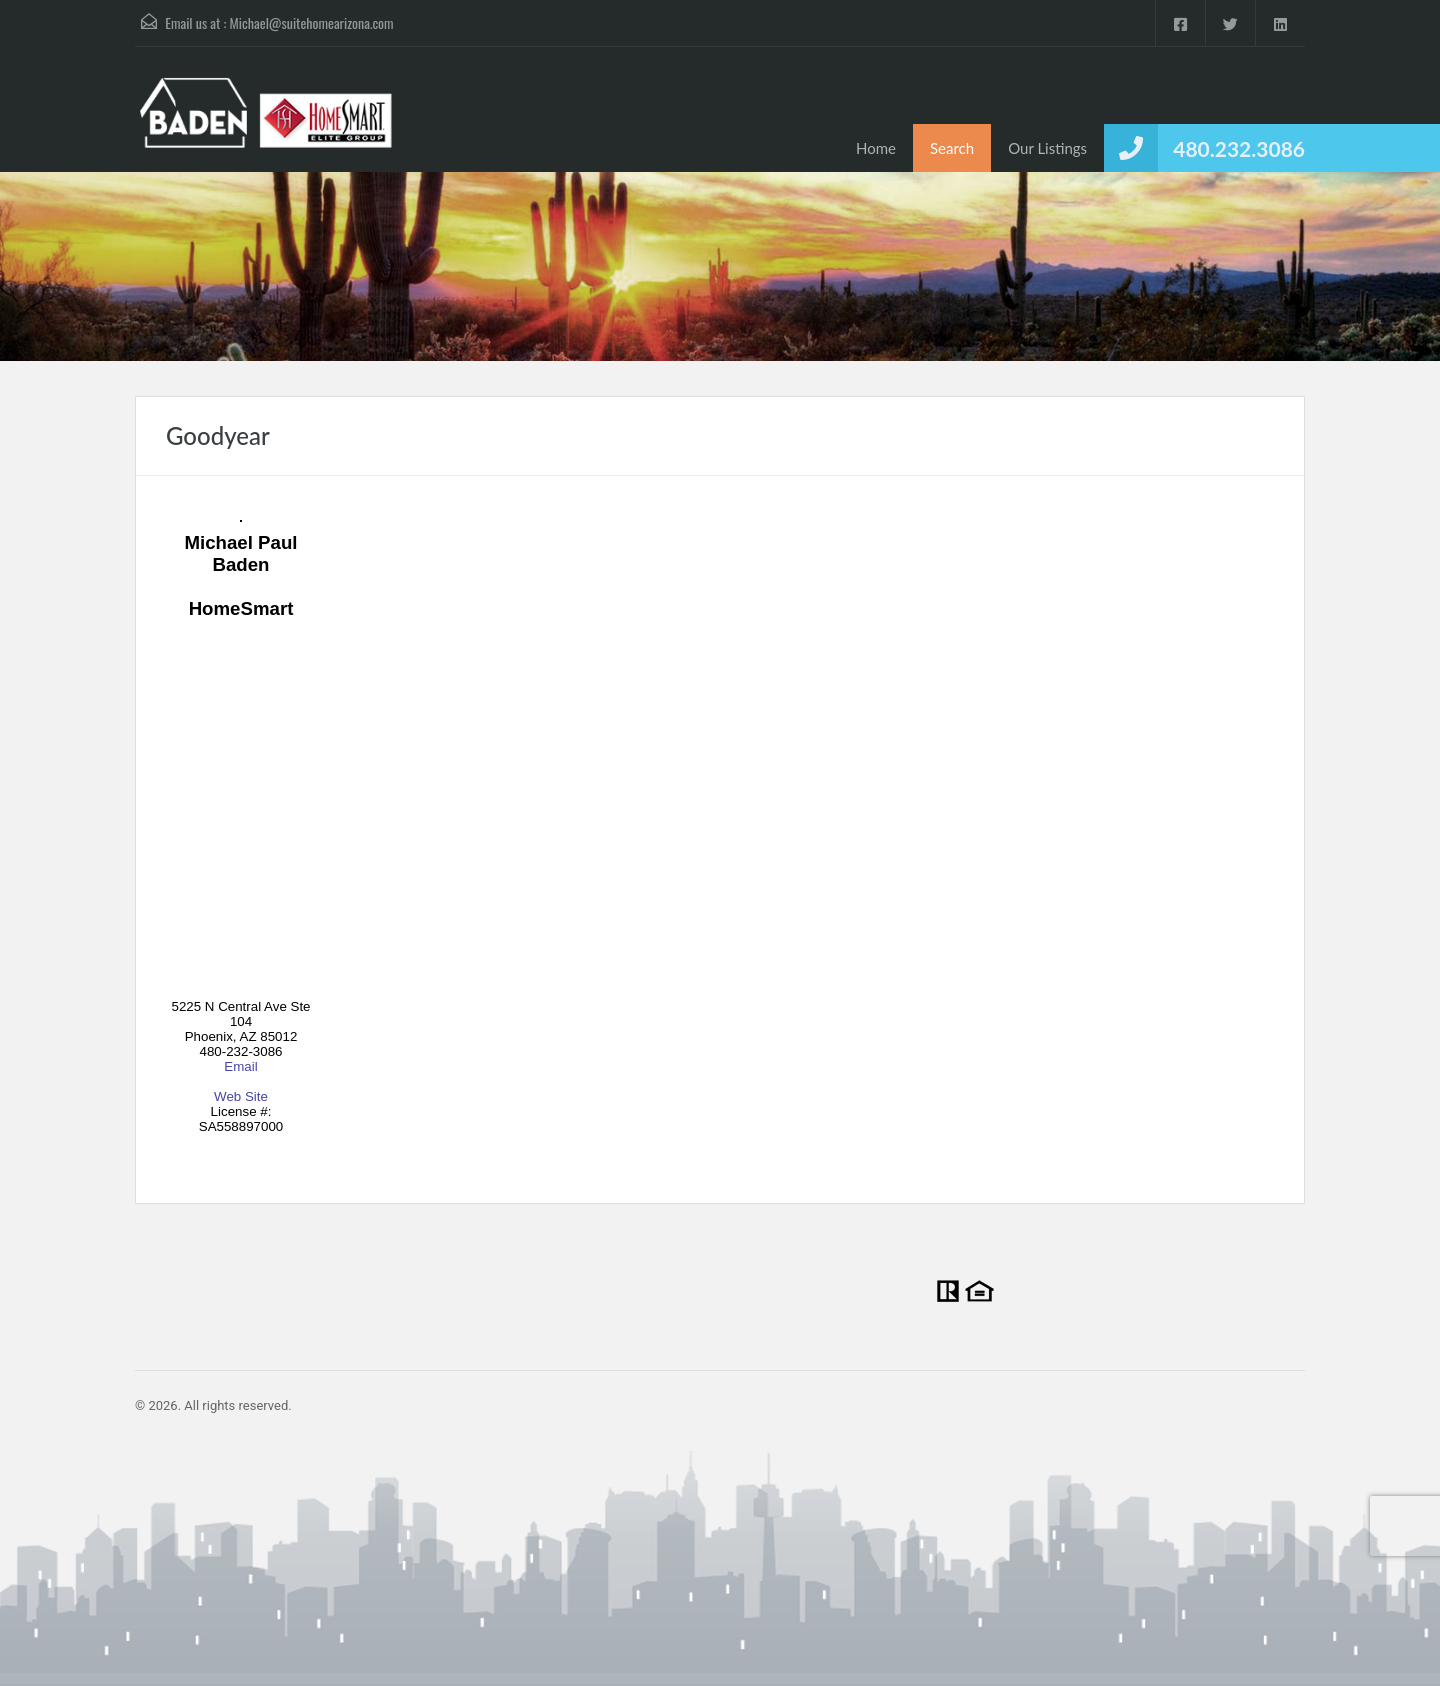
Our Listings (1047, 148)
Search (952, 148)
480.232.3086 (1239, 148)
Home (876, 148)
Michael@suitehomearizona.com (312, 22)
